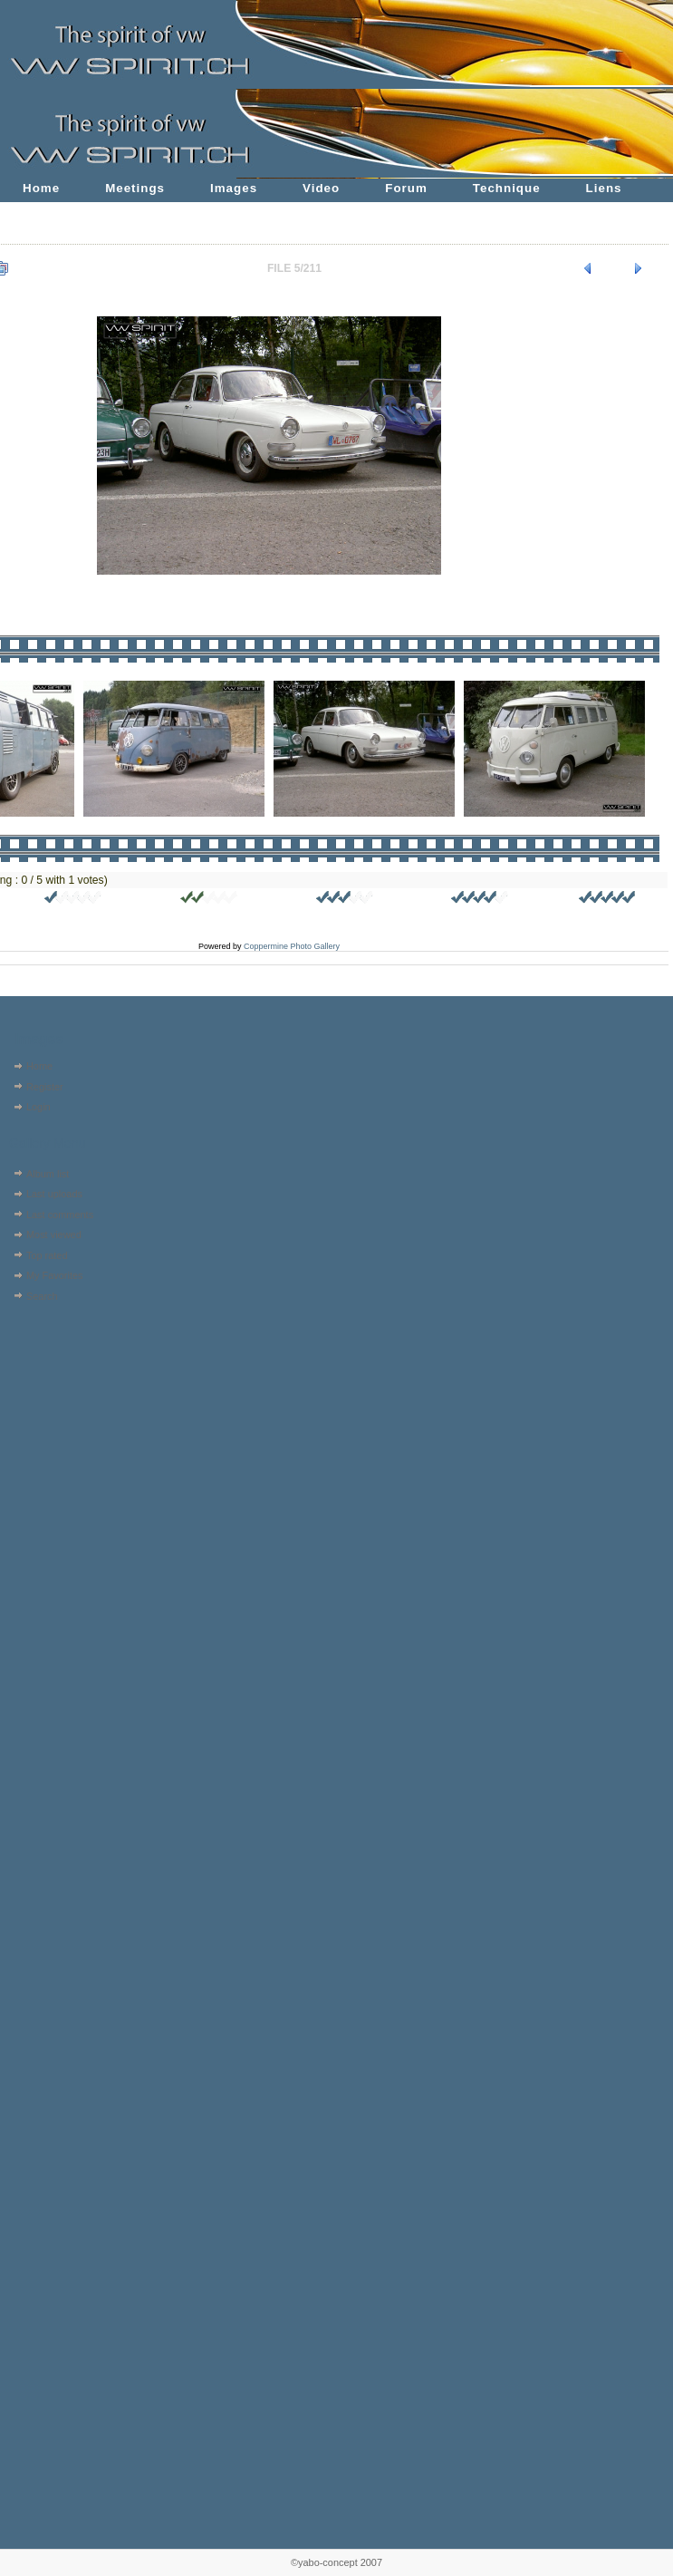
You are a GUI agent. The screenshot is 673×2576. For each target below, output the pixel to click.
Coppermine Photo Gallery (292, 946)
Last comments (59, 1214)
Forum (406, 188)
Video (321, 188)
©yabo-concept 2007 (336, 2562)
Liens (604, 188)
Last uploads (54, 1193)
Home (41, 188)
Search (42, 1296)
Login (38, 1106)
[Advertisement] (61, 1421)
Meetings (135, 188)
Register (44, 1086)
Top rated (47, 1255)
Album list (47, 1173)
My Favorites (54, 1275)
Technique (507, 188)
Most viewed (54, 1234)
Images (233, 188)
